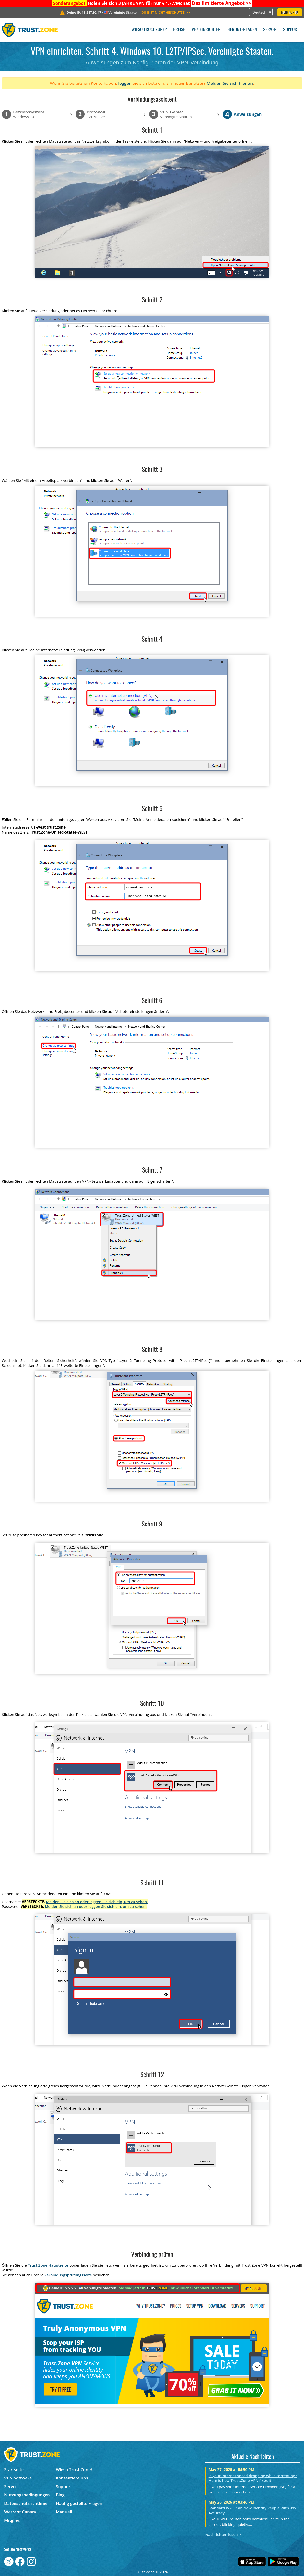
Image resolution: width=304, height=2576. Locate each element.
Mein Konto (289, 12)
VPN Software (18, 2478)
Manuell (64, 2512)
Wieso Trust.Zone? (149, 30)
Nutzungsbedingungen (27, 2495)
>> (221, 3)
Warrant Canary (20, 2512)
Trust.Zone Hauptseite (48, 2265)
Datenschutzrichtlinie (25, 2503)
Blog (60, 2495)
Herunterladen (242, 30)
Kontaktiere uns (72, 2478)
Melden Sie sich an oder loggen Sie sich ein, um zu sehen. (97, 1901)
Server (270, 30)
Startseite (14, 2469)
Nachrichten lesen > (223, 2534)
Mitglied (12, 2520)
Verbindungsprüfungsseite (68, 2274)
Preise (179, 30)
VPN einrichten (206, 30)
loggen (125, 83)
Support (291, 30)
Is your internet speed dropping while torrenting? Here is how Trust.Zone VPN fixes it (253, 2478)
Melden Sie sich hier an (230, 83)
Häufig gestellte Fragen (79, 2503)
